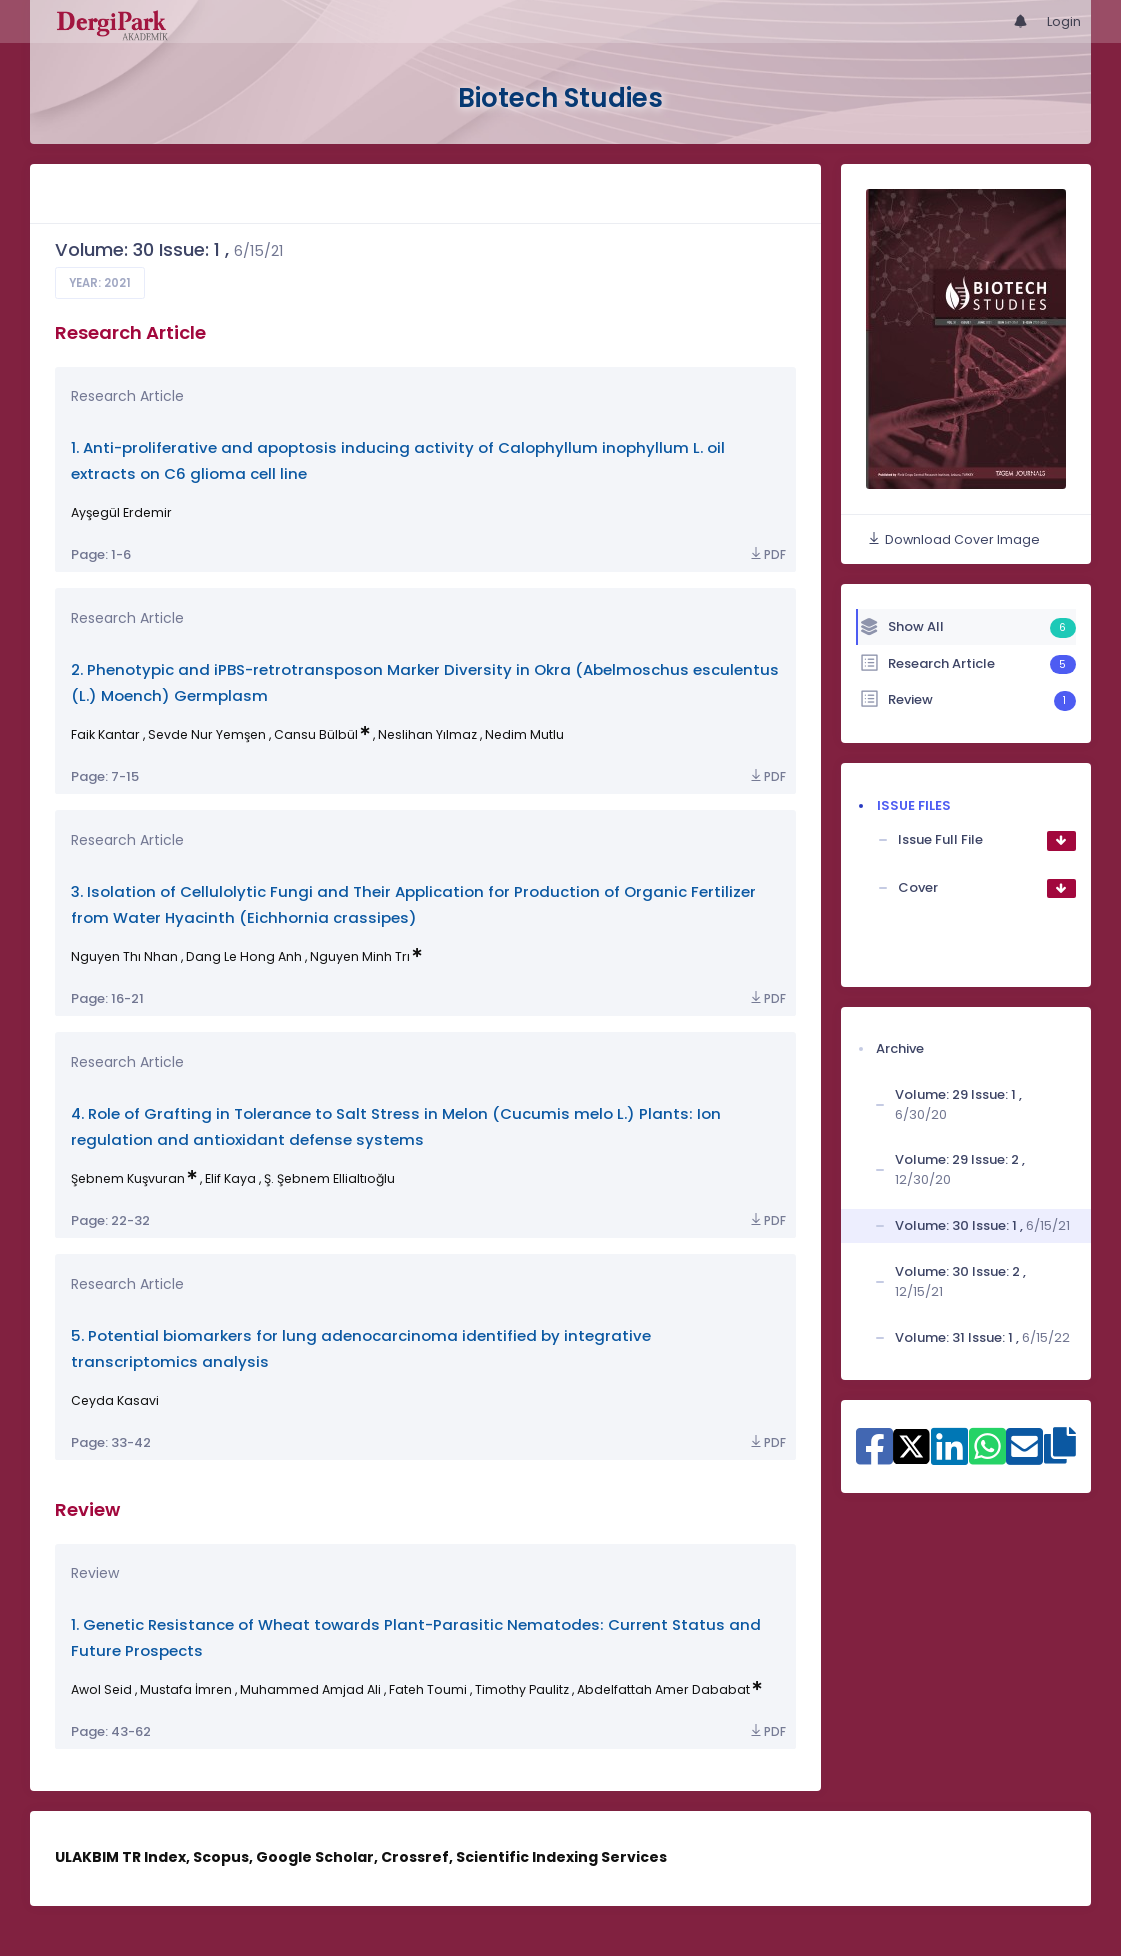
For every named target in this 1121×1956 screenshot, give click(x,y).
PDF (767, 554)
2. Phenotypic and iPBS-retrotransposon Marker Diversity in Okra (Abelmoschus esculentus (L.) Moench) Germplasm (425, 682)
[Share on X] (911, 1445)
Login (1064, 21)
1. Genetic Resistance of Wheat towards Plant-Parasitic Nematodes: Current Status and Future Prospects (416, 1637)
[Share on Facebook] (874, 1457)
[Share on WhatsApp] (987, 1457)
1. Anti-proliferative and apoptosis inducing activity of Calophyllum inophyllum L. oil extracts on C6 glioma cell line (398, 460)
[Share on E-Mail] (1024, 1457)
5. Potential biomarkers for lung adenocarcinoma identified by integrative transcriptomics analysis (361, 1348)
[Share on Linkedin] (949, 1457)
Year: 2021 (100, 283)
